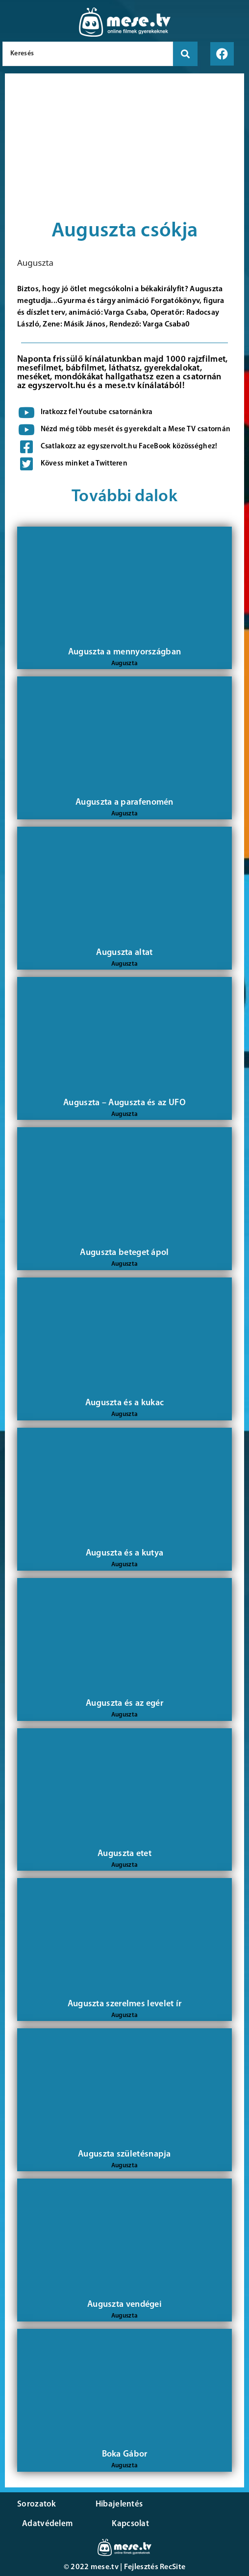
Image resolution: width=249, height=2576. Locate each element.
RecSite (172, 2567)
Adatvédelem (47, 2524)
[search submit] (185, 54)
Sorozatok (36, 2504)
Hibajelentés (119, 2504)
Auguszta (35, 262)
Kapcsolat (130, 2524)
